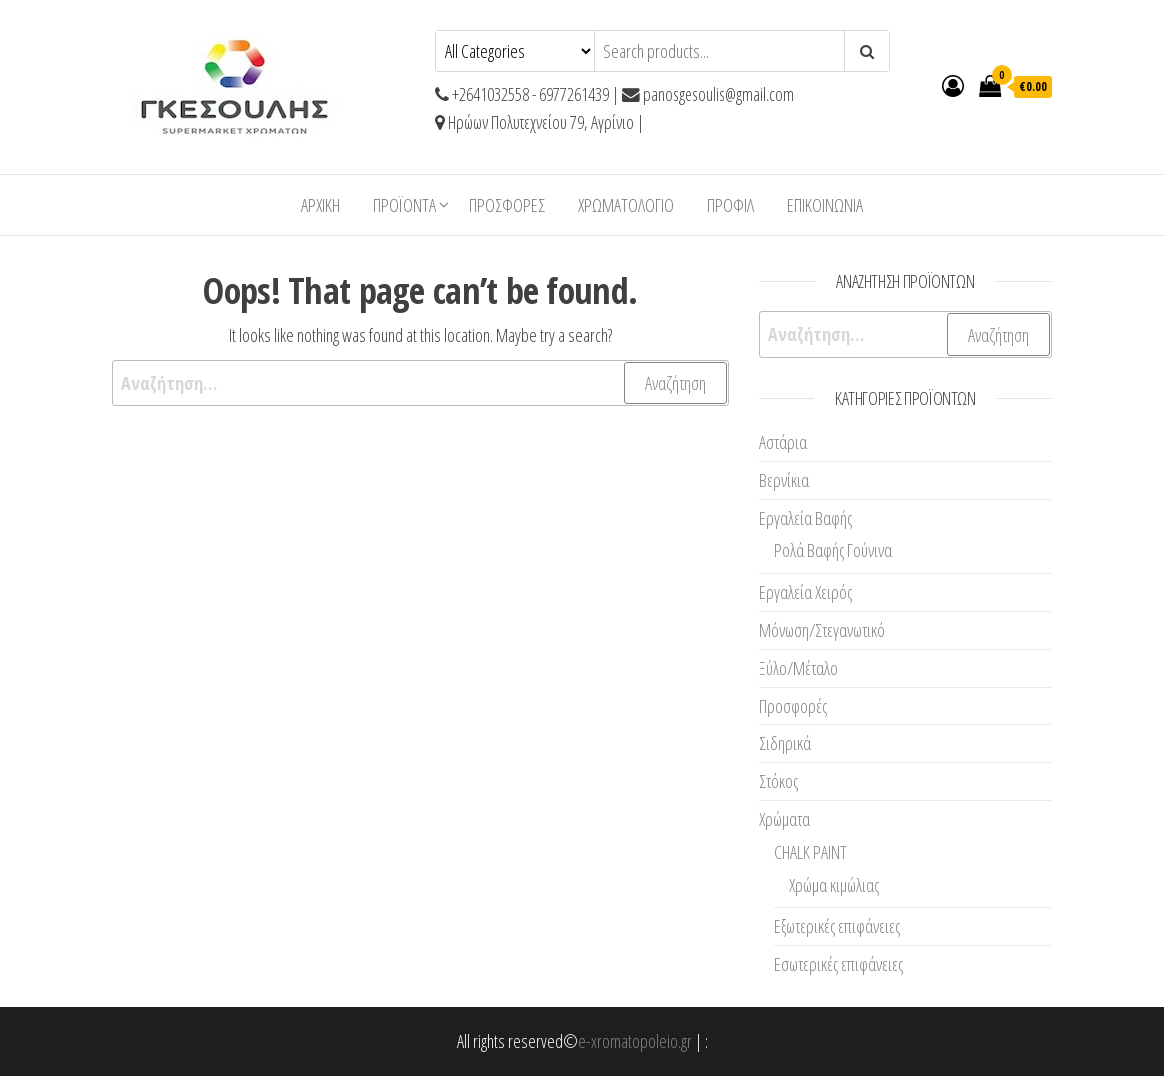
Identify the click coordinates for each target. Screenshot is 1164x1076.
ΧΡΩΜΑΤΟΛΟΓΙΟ (626, 205)
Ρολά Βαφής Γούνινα (833, 550)
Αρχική (320, 205)
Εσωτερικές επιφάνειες (838, 964)
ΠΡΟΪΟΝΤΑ (404, 205)
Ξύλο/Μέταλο (798, 668)
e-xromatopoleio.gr (635, 1041)
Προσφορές (507, 205)
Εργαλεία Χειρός (805, 592)
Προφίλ (730, 205)
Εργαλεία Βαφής (805, 518)
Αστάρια (783, 442)
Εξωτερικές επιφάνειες (837, 926)
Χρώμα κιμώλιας (834, 885)
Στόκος (778, 781)
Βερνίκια (784, 480)
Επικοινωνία (825, 205)
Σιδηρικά (785, 743)
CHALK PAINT (810, 852)
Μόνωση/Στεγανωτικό (822, 630)
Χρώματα (784, 819)
